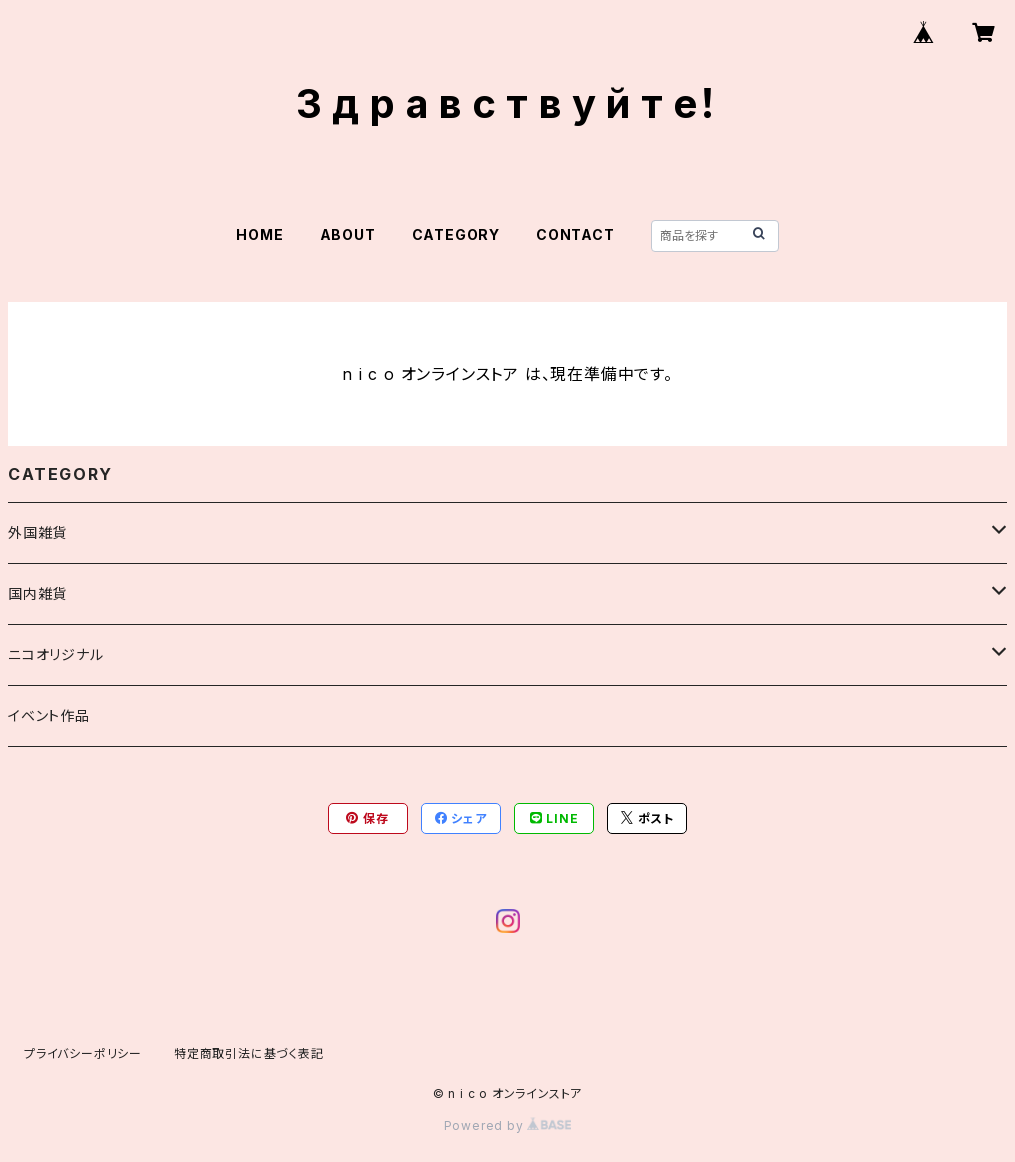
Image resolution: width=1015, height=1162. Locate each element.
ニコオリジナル (56, 654)
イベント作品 (49, 715)
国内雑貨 (37, 593)
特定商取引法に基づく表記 (249, 1053)
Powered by (508, 1125)
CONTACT (575, 234)
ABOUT (348, 234)
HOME (259, 234)
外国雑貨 (37, 532)
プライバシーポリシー (83, 1053)
